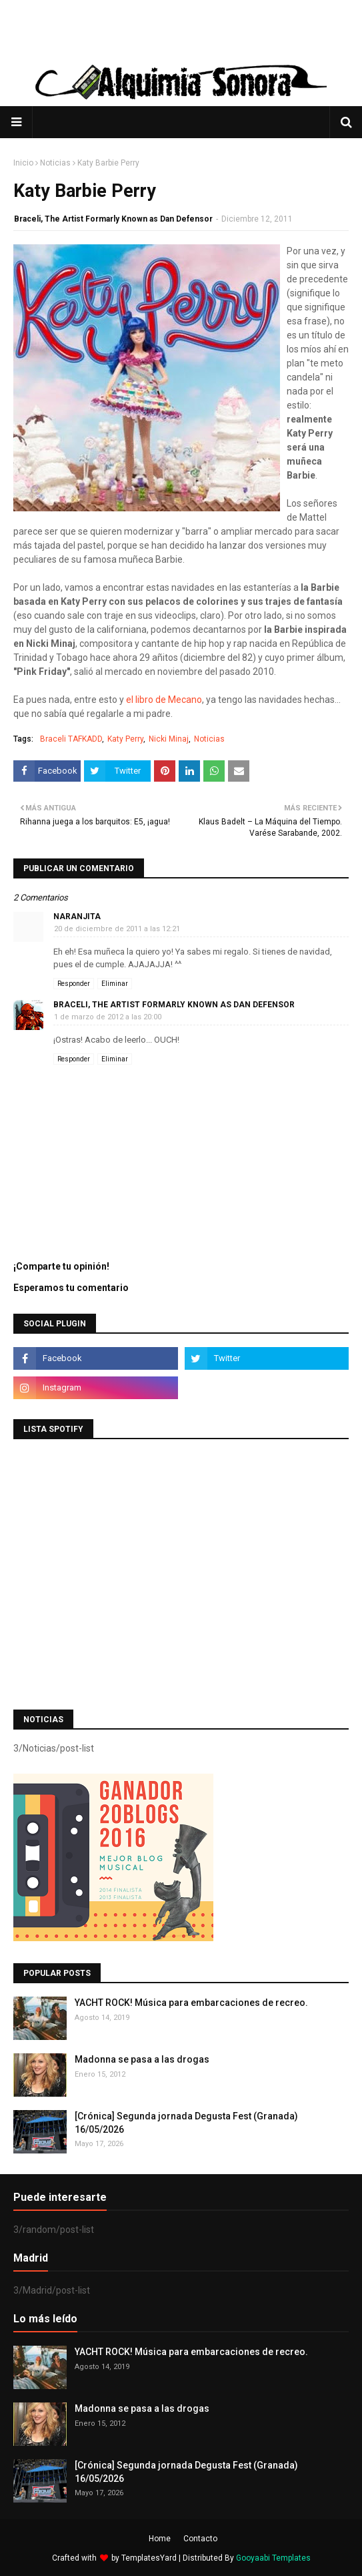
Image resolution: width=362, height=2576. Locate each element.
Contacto (200, 2538)
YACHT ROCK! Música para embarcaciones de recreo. (191, 2002)
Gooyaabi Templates (273, 2558)
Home (160, 2538)
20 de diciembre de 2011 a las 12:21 (117, 929)
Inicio (23, 163)
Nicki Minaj (169, 739)
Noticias (55, 163)
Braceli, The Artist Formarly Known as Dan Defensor (113, 219)
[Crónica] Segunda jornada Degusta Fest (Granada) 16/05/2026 (186, 2123)
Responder (73, 983)
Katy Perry (125, 739)
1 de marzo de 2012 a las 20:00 (107, 1017)
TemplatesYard (149, 2558)
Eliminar (114, 983)
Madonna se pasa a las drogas (142, 2059)
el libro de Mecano (164, 699)
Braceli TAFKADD (71, 739)
